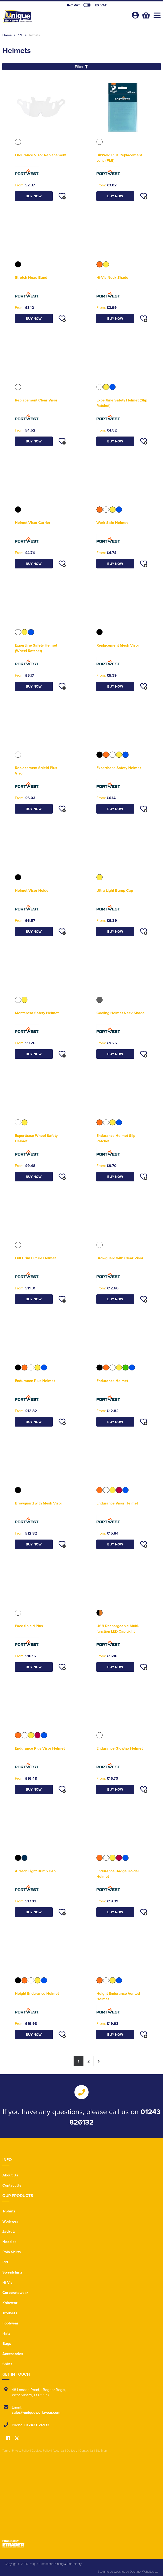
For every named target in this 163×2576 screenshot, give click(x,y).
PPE (20, 34)
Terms (6, 2450)
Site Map (101, 2450)
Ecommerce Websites (111, 2571)
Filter (81, 66)
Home (7, 34)
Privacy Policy (21, 2450)
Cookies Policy (41, 2450)
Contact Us (11, 2185)
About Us (10, 2175)
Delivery (72, 2450)
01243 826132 (36, 2425)
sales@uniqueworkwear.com (36, 2412)
